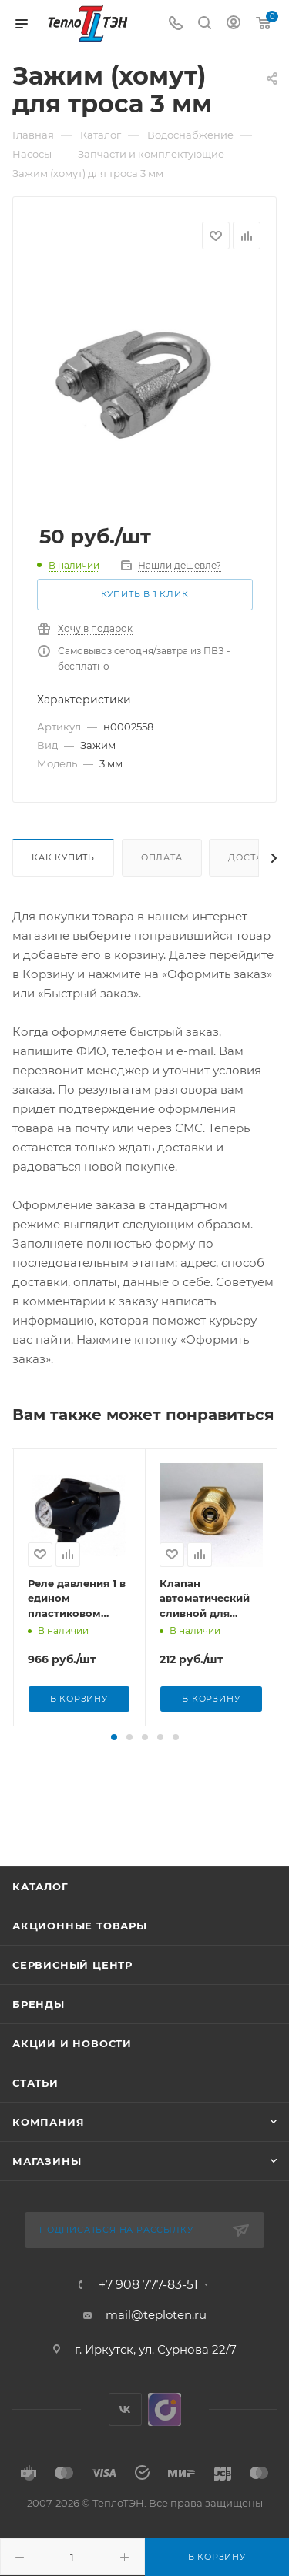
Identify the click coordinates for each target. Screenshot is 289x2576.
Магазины (46, 2207)
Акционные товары (79, 1972)
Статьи (35, 2129)
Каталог (40, 1932)
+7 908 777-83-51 (148, 2330)
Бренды (38, 2050)
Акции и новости (72, 2089)
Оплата (162, 857)
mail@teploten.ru (156, 2360)
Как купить (63, 857)
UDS (164, 2454)
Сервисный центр (72, 2011)
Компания (48, 2168)
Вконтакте (125, 2454)
